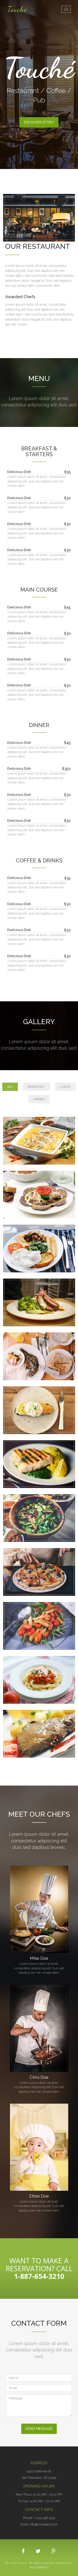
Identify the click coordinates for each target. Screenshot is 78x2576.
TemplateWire (39, 2567)
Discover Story (39, 122)
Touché (17, 9)
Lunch (65, 1086)
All (10, 1086)
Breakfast (36, 1086)
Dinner (39, 1099)
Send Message (39, 2429)
